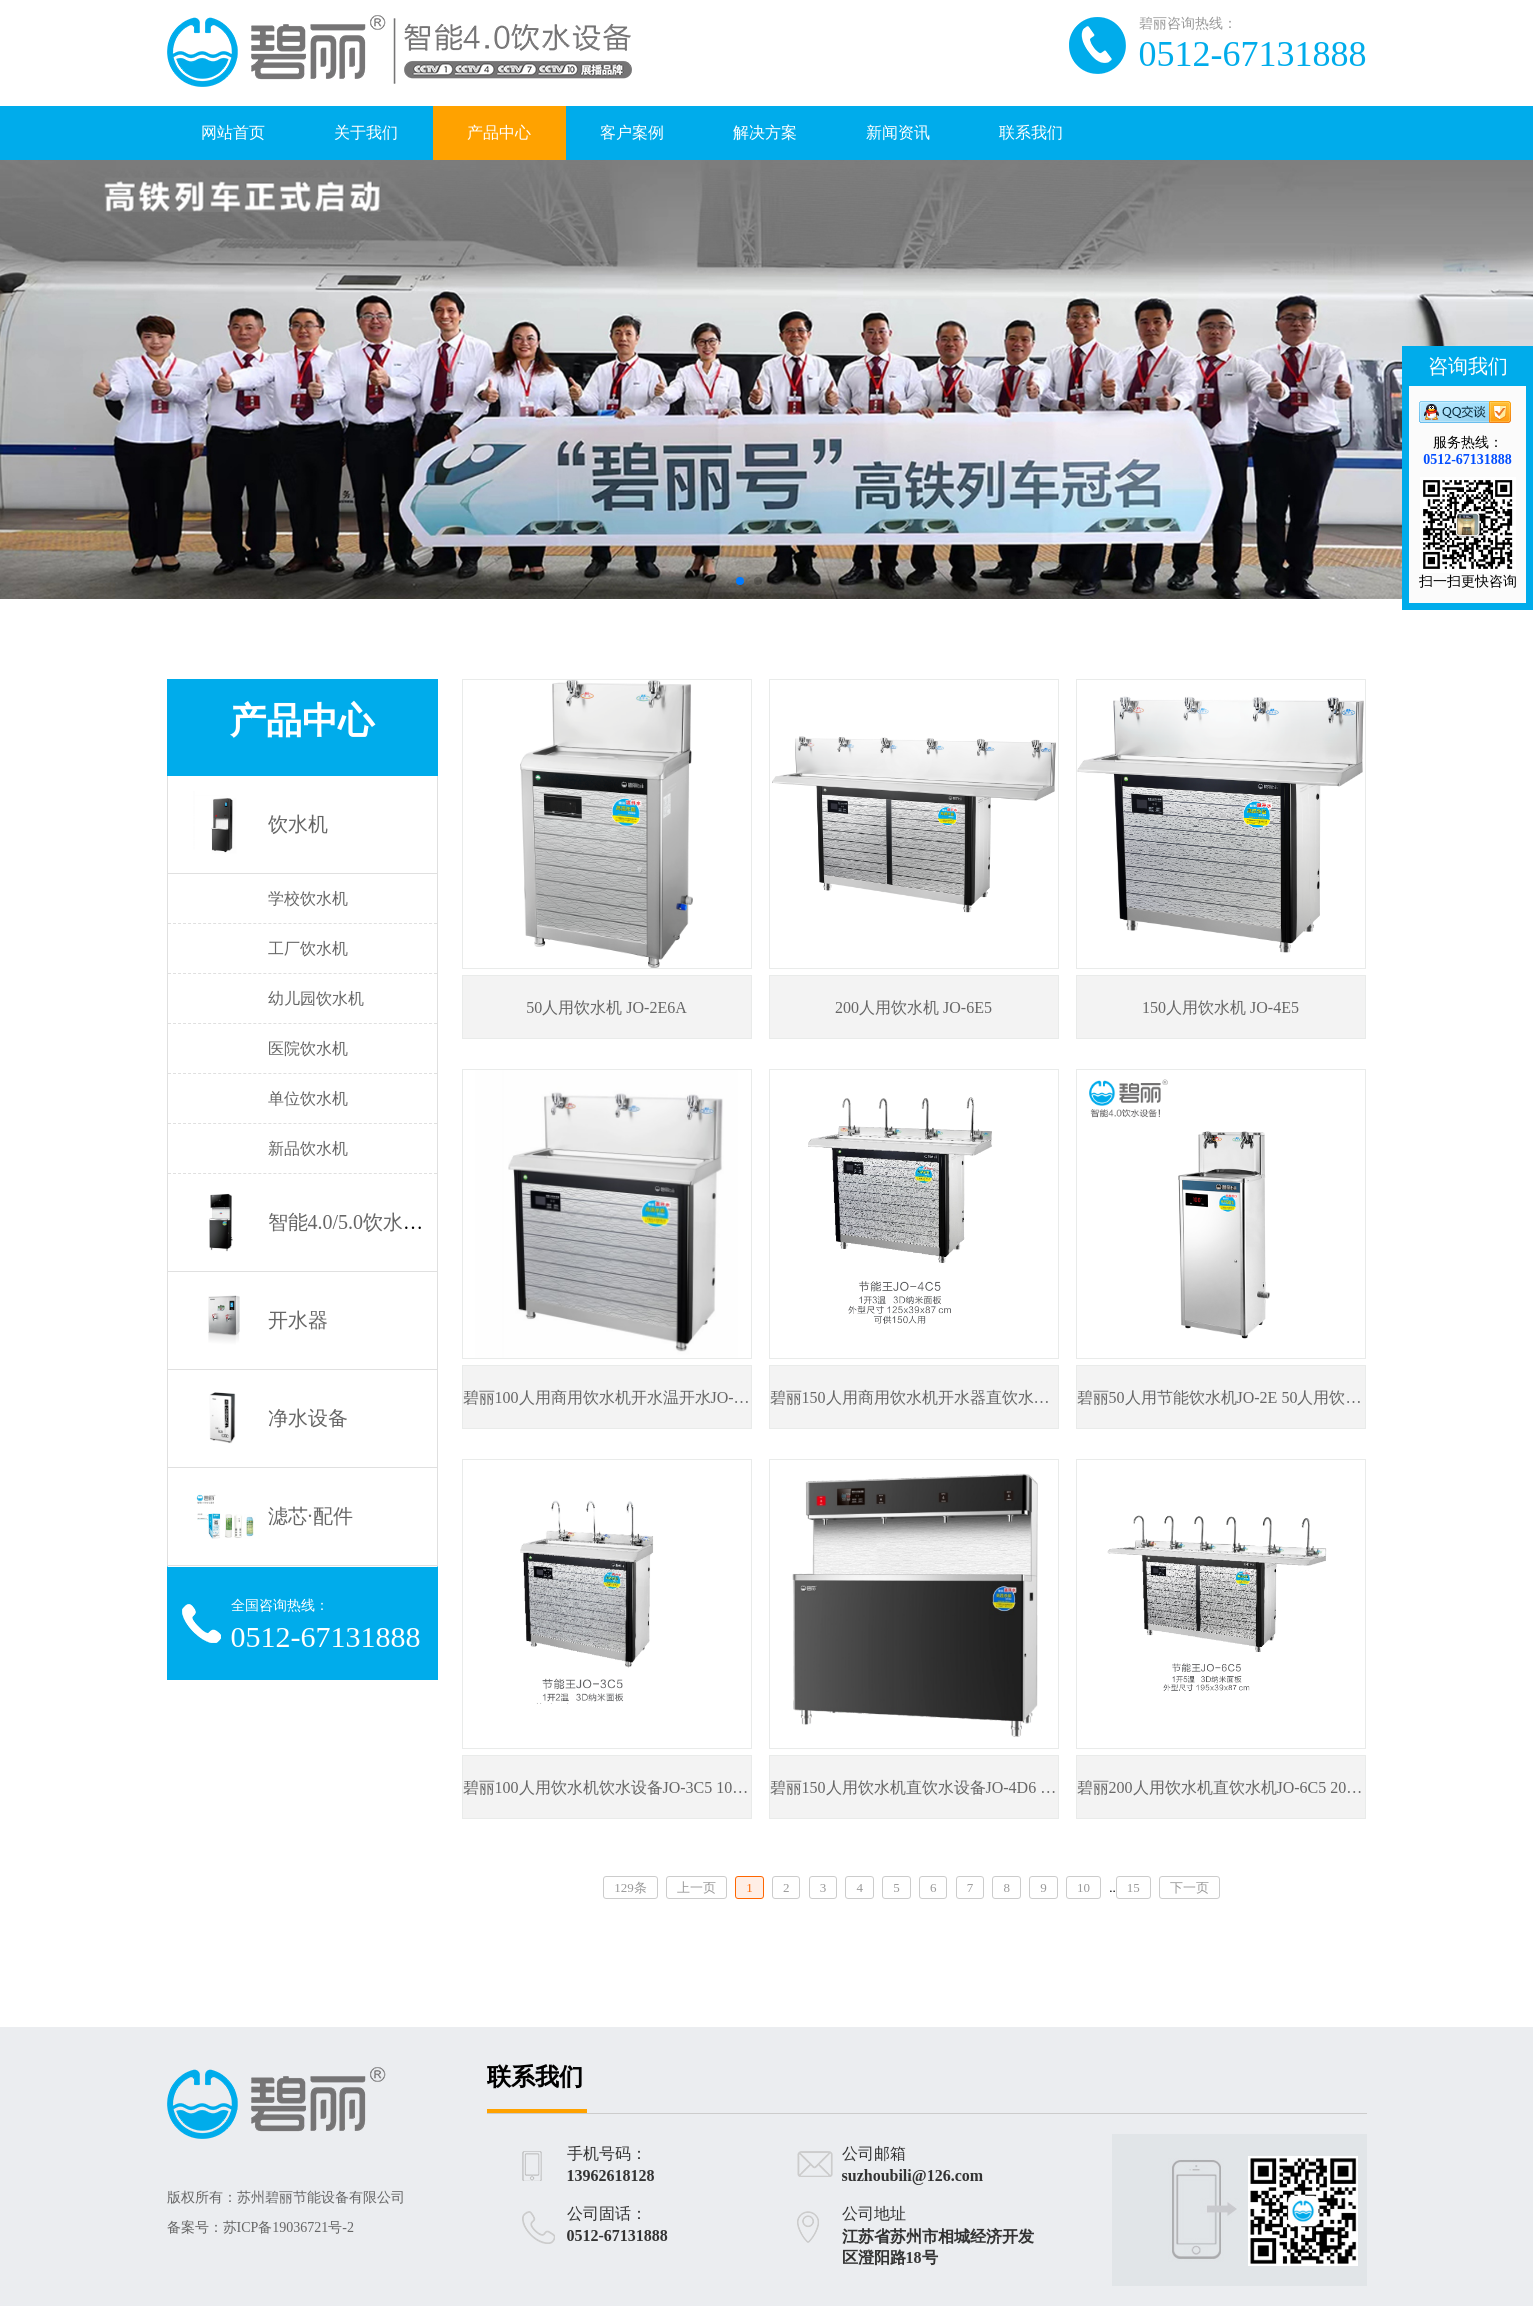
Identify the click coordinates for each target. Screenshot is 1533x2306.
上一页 (696, 1887)
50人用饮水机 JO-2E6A (606, 1007)
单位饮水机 (308, 1098)
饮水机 (298, 824)
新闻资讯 (898, 132)
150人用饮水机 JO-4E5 (1220, 1007)
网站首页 (233, 132)
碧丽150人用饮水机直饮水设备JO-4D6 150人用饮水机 (957, 1787)
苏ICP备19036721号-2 (288, 2227)
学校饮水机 (308, 898)
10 (1083, 1887)
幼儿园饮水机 (316, 998)
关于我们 (366, 132)
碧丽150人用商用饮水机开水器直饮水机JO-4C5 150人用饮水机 (989, 1397)
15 (1133, 1887)
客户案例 (632, 132)
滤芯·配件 (310, 1516)
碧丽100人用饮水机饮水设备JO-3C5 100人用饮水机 (642, 1787)
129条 (630, 1887)
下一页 (1189, 1887)
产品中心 (499, 132)
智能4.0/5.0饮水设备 (356, 1222)
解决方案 (765, 132)
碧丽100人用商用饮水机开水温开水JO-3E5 (611, 1397)
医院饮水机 (308, 1048)
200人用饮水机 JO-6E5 (913, 1007)
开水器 (298, 1320)
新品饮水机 (308, 1148)
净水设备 (308, 1418)
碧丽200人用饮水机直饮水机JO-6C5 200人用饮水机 (1256, 1787)
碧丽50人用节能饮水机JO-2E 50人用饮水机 (1227, 1397)
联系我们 (1031, 132)
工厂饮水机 (308, 948)
